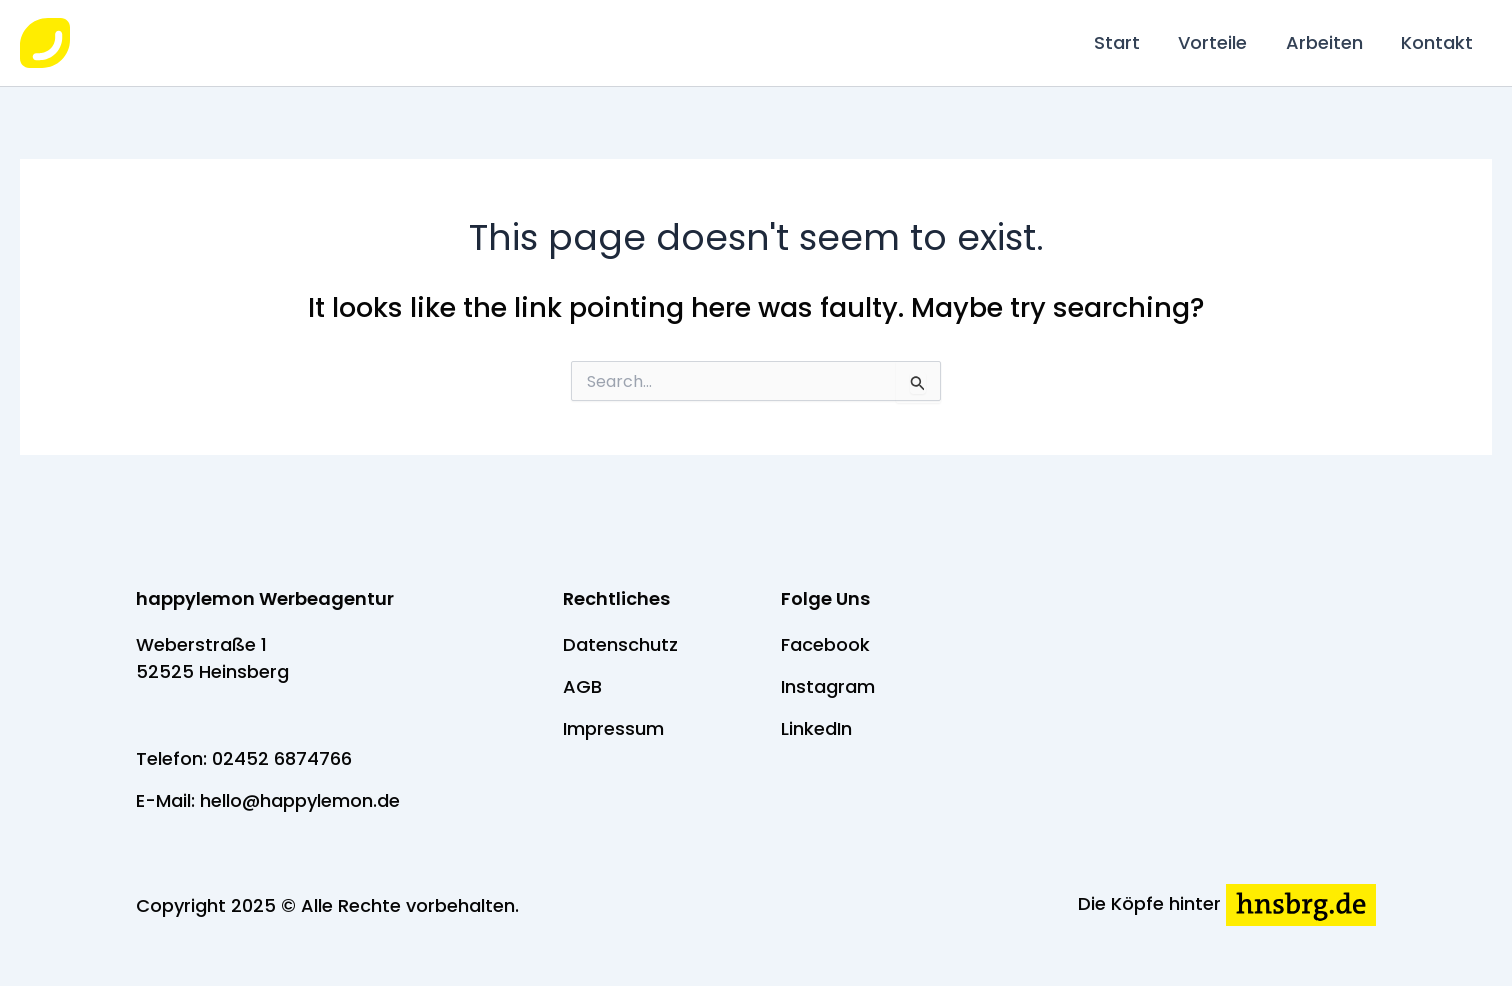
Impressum (613, 728)
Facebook (825, 644)
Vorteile (1218, 42)
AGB (582, 686)
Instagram (828, 686)
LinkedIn (816, 728)
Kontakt (1438, 42)
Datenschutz (620, 644)
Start (1125, 42)
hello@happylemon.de (300, 800)
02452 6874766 (282, 758)
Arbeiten (1327, 42)
